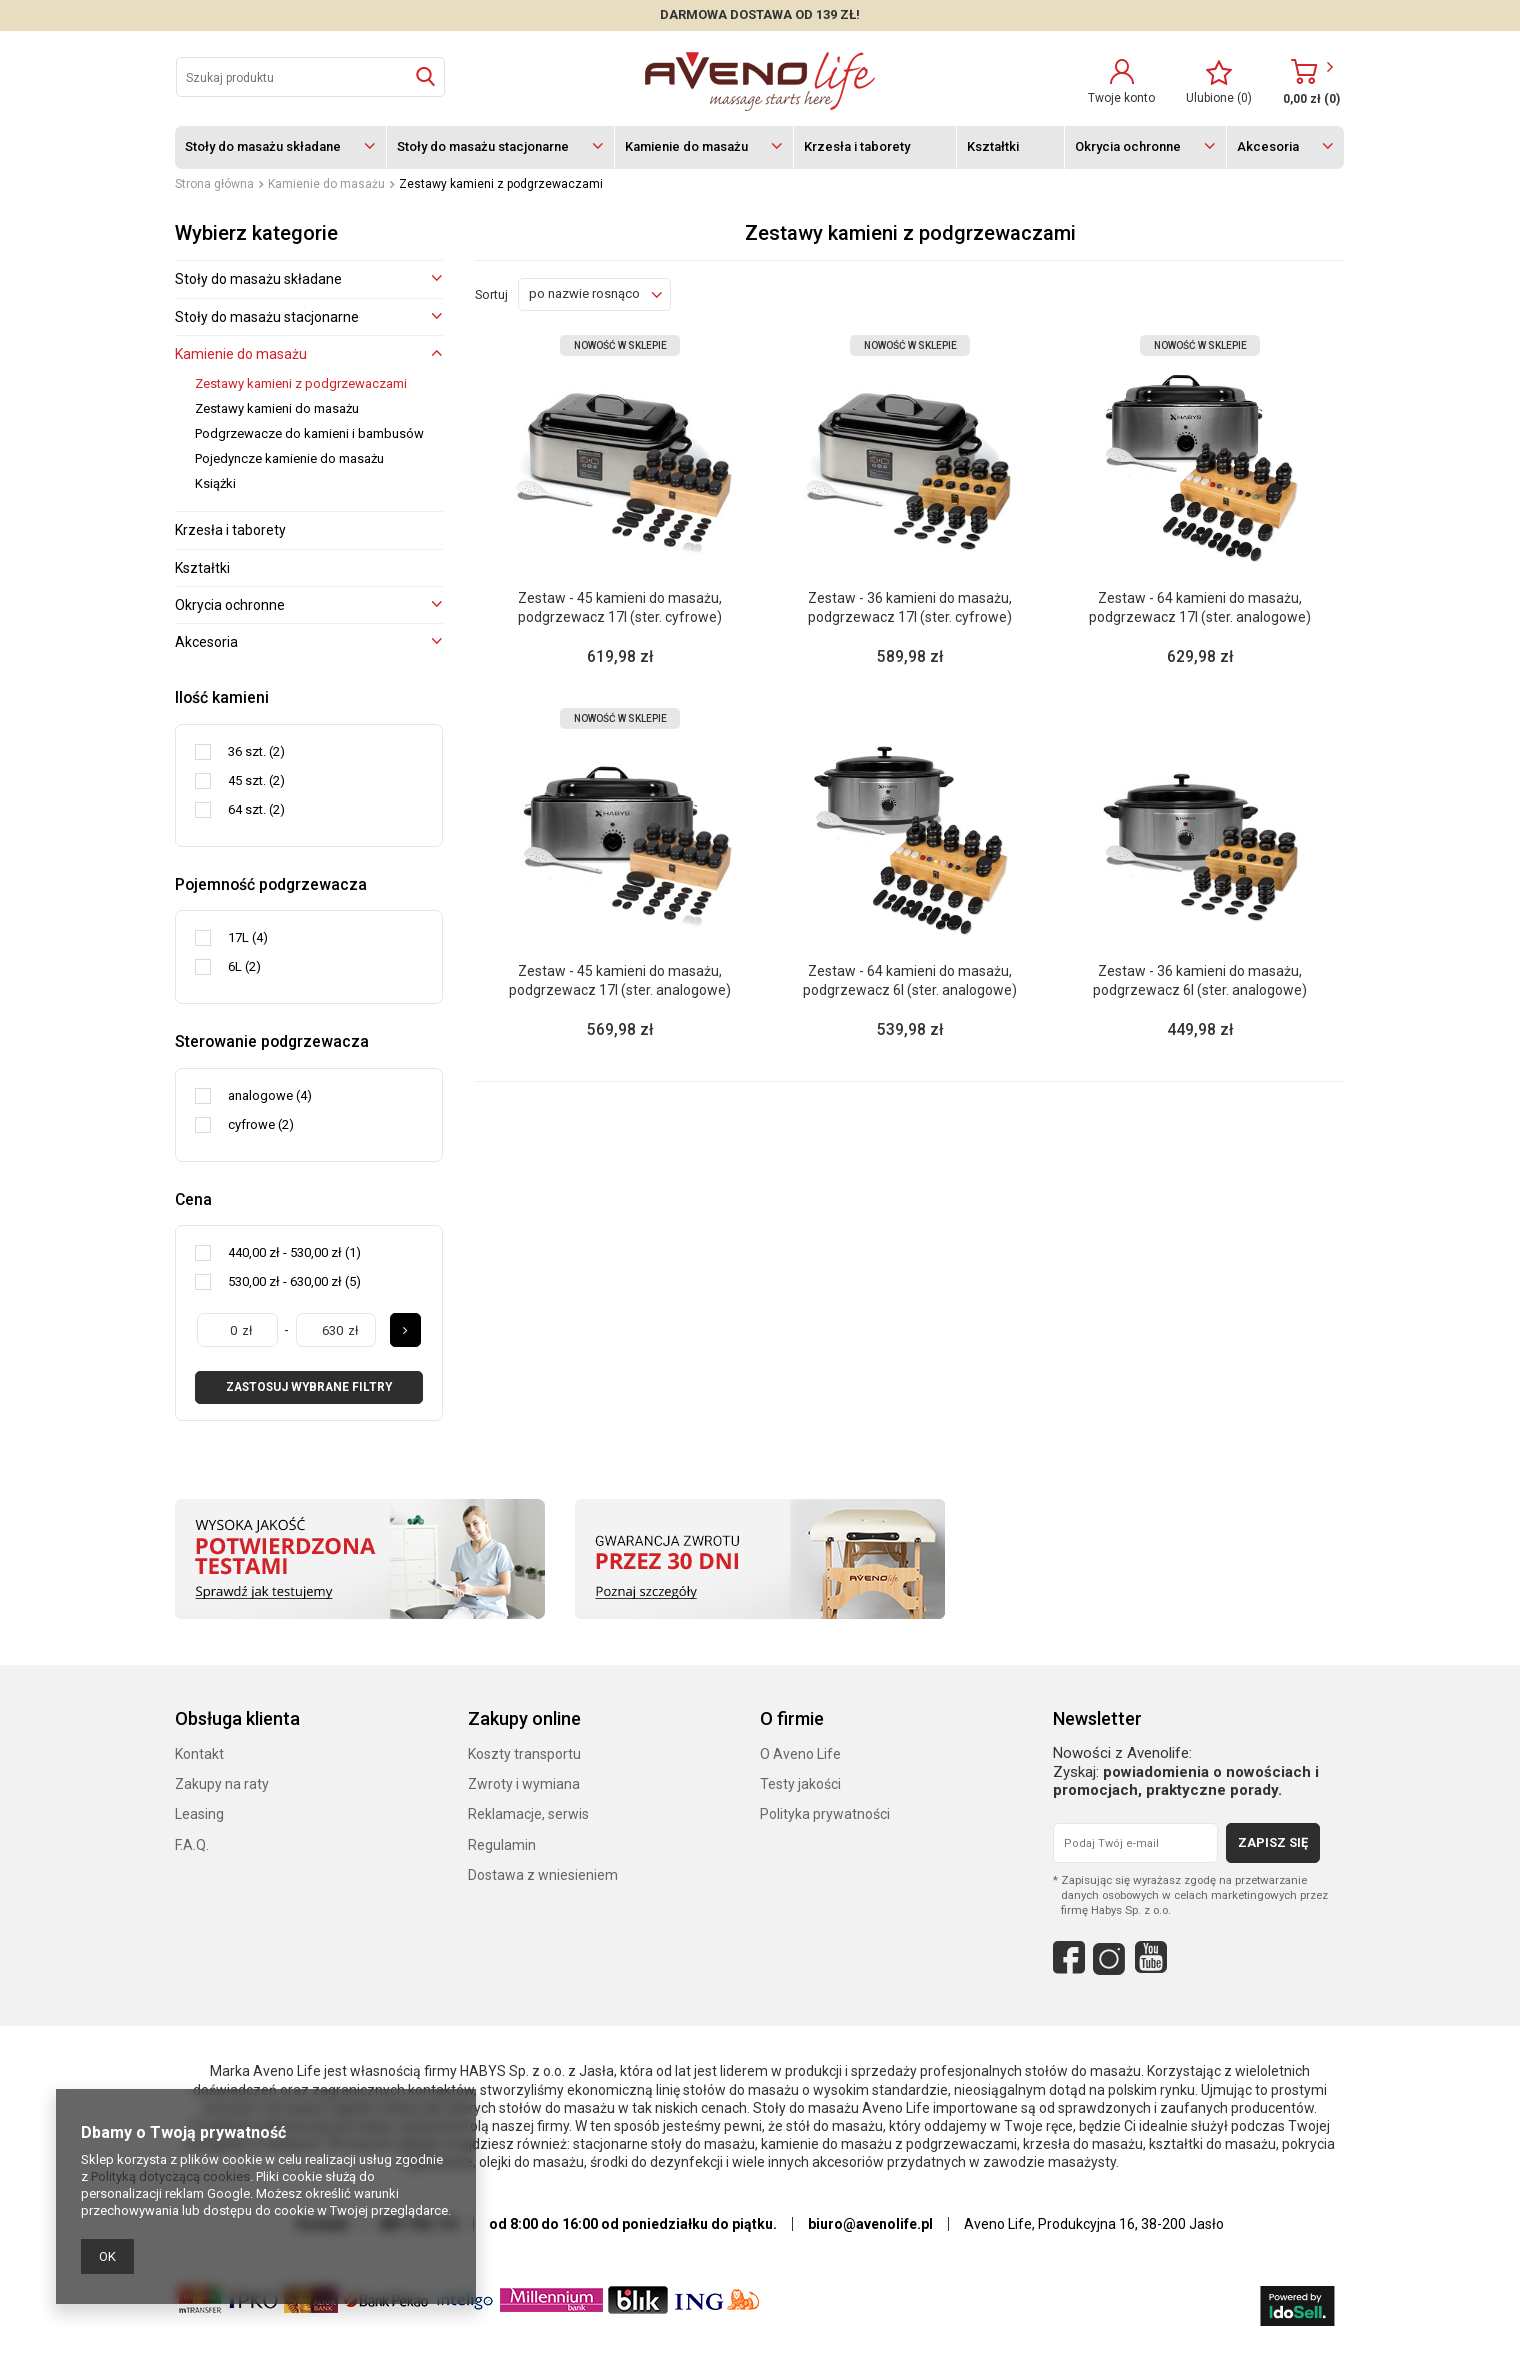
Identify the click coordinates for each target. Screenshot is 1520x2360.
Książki (215, 483)
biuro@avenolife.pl (870, 2224)
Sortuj (491, 294)
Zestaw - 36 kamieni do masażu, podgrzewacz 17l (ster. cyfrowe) (910, 607)
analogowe (260, 1095)
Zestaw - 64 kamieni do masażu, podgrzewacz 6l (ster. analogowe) (910, 980)
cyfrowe (251, 1124)
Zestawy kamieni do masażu (277, 408)
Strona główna (214, 184)
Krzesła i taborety (857, 146)
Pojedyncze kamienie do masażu (289, 458)
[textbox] (310, 77)
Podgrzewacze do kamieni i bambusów (309, 433)
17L (238, 937)
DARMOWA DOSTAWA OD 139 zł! (760, 14)
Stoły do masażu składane (263, 146)
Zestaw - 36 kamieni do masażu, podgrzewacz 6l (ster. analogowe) (1200, 980)
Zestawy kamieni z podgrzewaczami (301, 383)
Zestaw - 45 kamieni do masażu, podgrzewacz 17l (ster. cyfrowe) (620, 607)
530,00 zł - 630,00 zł (285, 1281)
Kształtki (993, 146)
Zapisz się (1273, 1842)
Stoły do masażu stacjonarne (483, 146)
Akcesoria (1268, 146)
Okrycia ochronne (1128, 146)
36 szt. (247, 751)
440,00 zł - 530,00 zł (285, 1252)
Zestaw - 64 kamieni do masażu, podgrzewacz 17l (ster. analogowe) (1200, 607)
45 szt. (247, 780)
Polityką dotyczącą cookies (170, 2176)
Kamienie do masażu (686, 146)
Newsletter (1097, 1718)
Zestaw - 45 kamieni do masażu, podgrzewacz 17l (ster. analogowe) (620, 980)
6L (235, 966)
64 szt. (247, 809)
